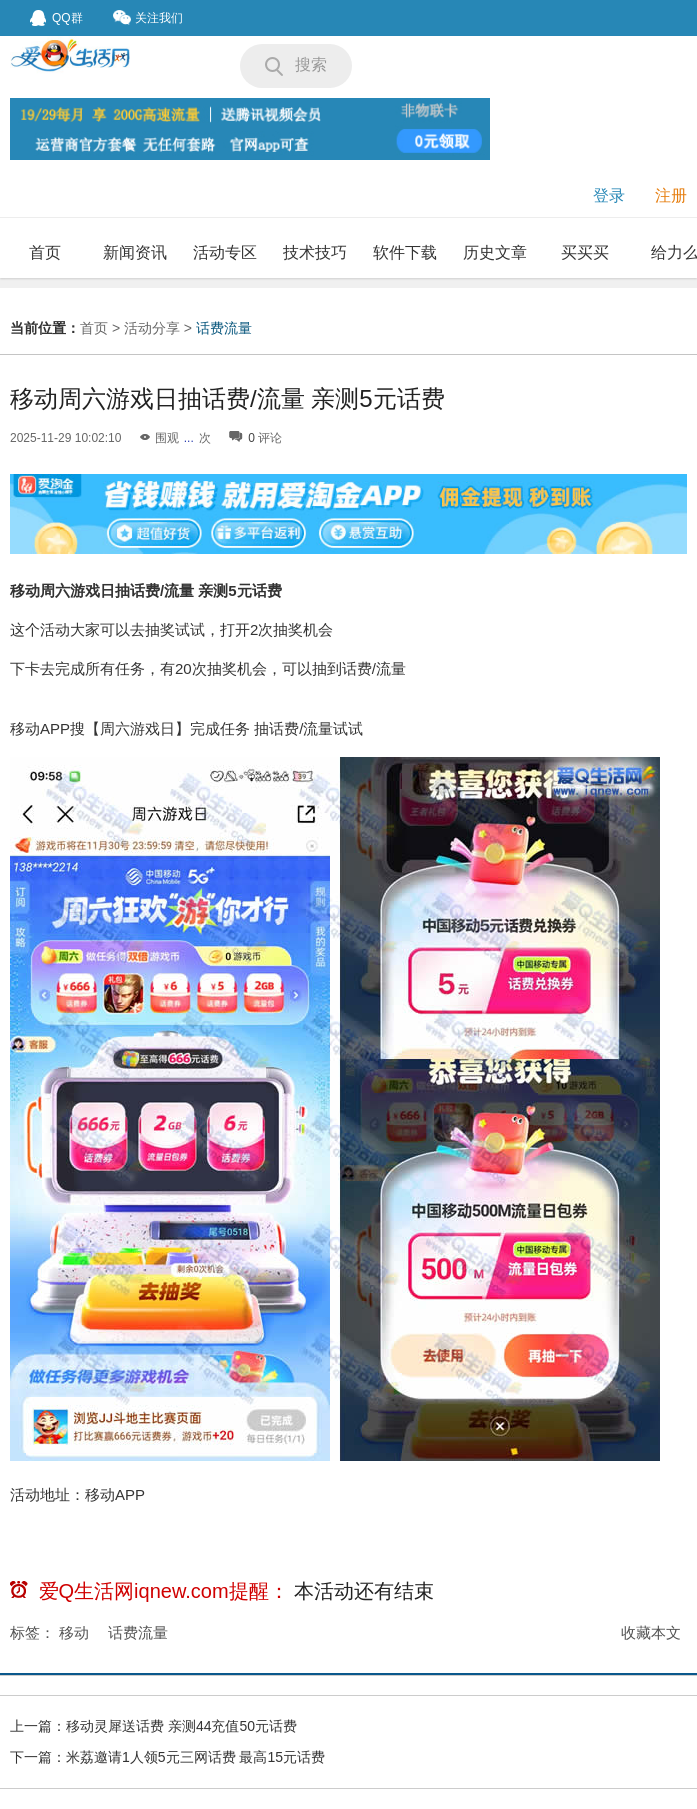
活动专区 (225, 252)
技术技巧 (315, 252)
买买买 (585, 252)
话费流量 (224, 328)
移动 (74, 1632)
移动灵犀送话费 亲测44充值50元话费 (181, 1726)
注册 (671, 195)
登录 (609, 195)
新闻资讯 (135, 252)
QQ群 (56, 18)
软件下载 (405, 252)
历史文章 (495, 252)
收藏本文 (651, 1632)
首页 (45, 252)
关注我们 (148, 17)
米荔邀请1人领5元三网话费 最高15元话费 (195, 1757)
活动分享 (152, 328)
